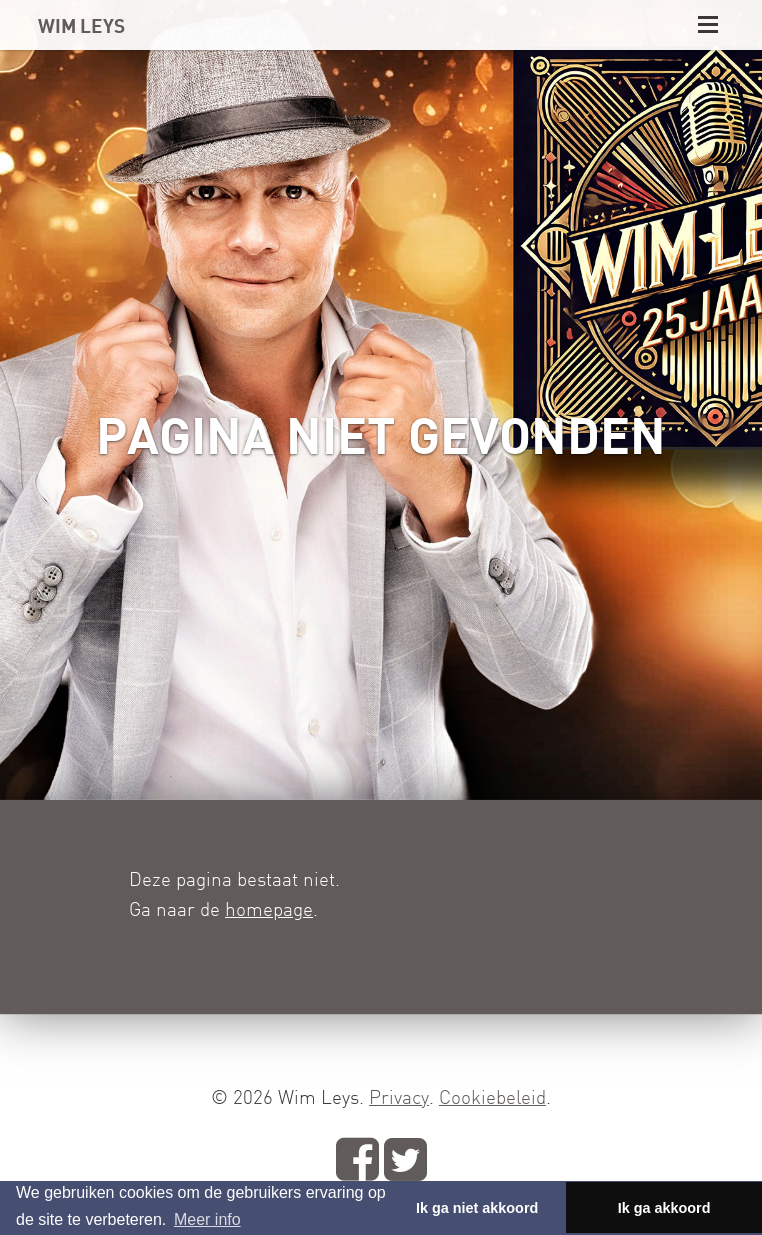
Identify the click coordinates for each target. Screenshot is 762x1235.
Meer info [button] (207, 1219)
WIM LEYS (81, 25)
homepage (269, 909)
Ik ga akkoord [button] (664, 1208)
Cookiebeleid (492, 1097)
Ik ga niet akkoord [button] (477, 1208)
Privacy (399, 1097)
